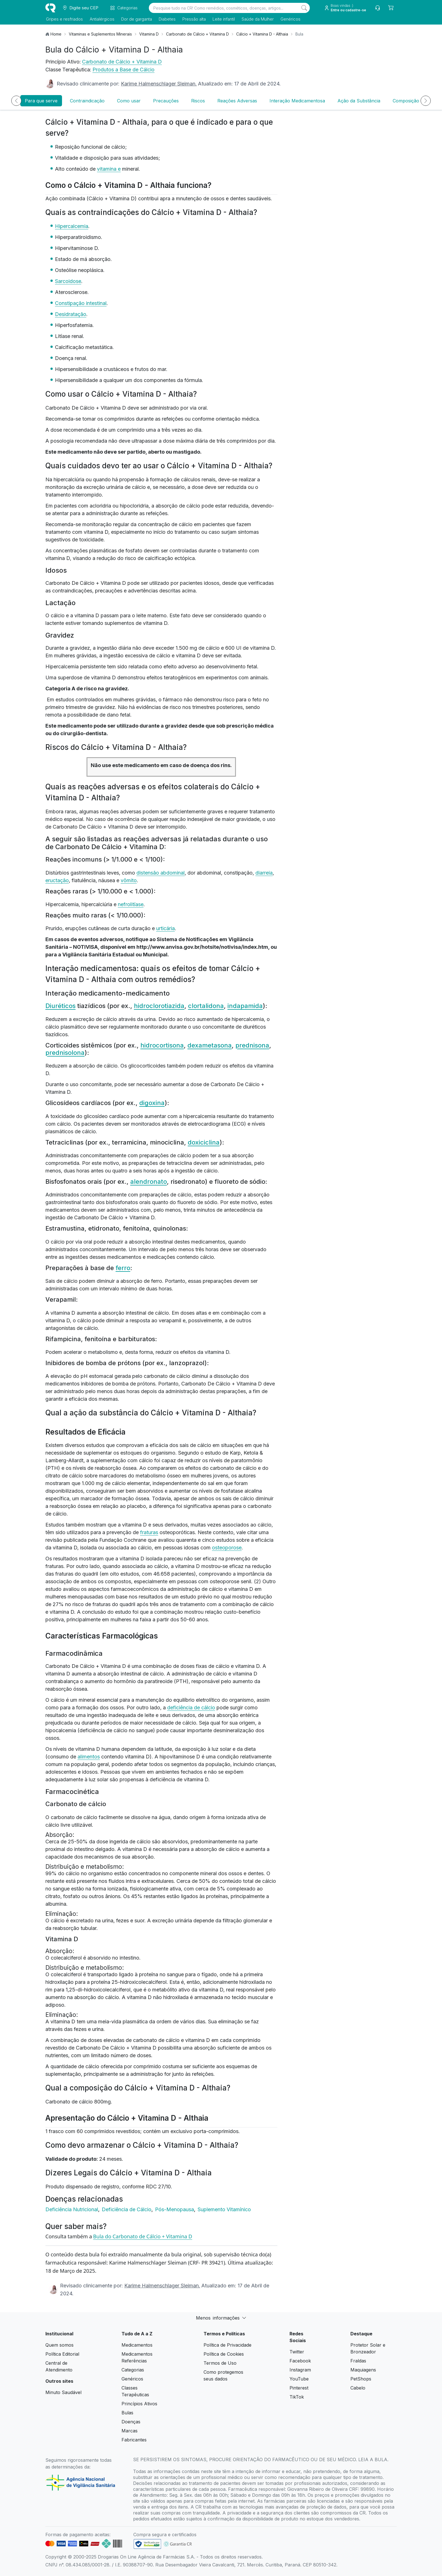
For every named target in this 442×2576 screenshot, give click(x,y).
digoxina (152, 1102)
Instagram (300, 2370)
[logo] (50, 8)
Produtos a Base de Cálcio (123, 70)
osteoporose (227, 1548)
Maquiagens (363, 2370)
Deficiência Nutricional (72, 2209)
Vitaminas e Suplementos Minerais (100, 34)
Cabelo (357, 2388)
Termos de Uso (220, 2363)
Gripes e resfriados (63, 19)
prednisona (252, 1045)
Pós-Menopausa (175, 2209)
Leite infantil (223, 19)
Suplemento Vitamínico (224, 2209)
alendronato (148, 1181)
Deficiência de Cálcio (127, 2209)
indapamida (245, 1005)
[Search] (304, 8)
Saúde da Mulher (257, 19)
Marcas (129, 2431)
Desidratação (70, 314)
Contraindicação (87, 101)
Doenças (130, 2422)
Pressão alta (193, 19)
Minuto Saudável (63, 2392)
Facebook (300, 2361)
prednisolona (65, 1052)
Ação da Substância (358, 101)
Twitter (296, 2352)
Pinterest (298, 2388)
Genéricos (290, 19)
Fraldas (358, 2361)
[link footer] (147, 2544)
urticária (165, 928)
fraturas (149, 1532)
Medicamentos (137, 2345)
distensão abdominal (160, 873)
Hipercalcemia (71, 226)
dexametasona (209, 1045)
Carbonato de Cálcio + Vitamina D (197, 34)
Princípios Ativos (139, 2403)
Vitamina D (149, 34)
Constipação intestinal (81, 303)
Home (55, 34)
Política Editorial (62, 2354)
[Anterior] (16, 101)
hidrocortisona (162, 1045)
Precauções (166, 101)
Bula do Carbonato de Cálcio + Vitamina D (142, 2236)
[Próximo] (426, 101)
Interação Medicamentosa (297, 101)
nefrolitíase (130, 904)
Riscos (198, 101)
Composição (406, 101)
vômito (129, 880)
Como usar (129, 101)
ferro (123, 1267)
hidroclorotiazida (159, 1005)
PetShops (360, 2379)
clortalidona (206, 1005)
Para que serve (41, 101)
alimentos (89, 1757)
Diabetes (166, 19)
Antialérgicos (101, 19)
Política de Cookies (224, 2354)
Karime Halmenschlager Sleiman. (159, 84)
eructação (57, 880)
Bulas (127, 2412)
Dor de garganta (136, 19)
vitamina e (109, 169)
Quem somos (59, 2345)
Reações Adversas (237, 101)
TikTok (296, 2397)
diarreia (264, 873)
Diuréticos (60, 1005)
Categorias (132, 2370)
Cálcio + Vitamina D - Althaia (262, 34)
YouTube (299, 2379)
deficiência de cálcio (191, 1707)
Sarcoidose (68, 281)
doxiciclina (204, 1142)
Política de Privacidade (227, 2345)
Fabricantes (134, 2440)
